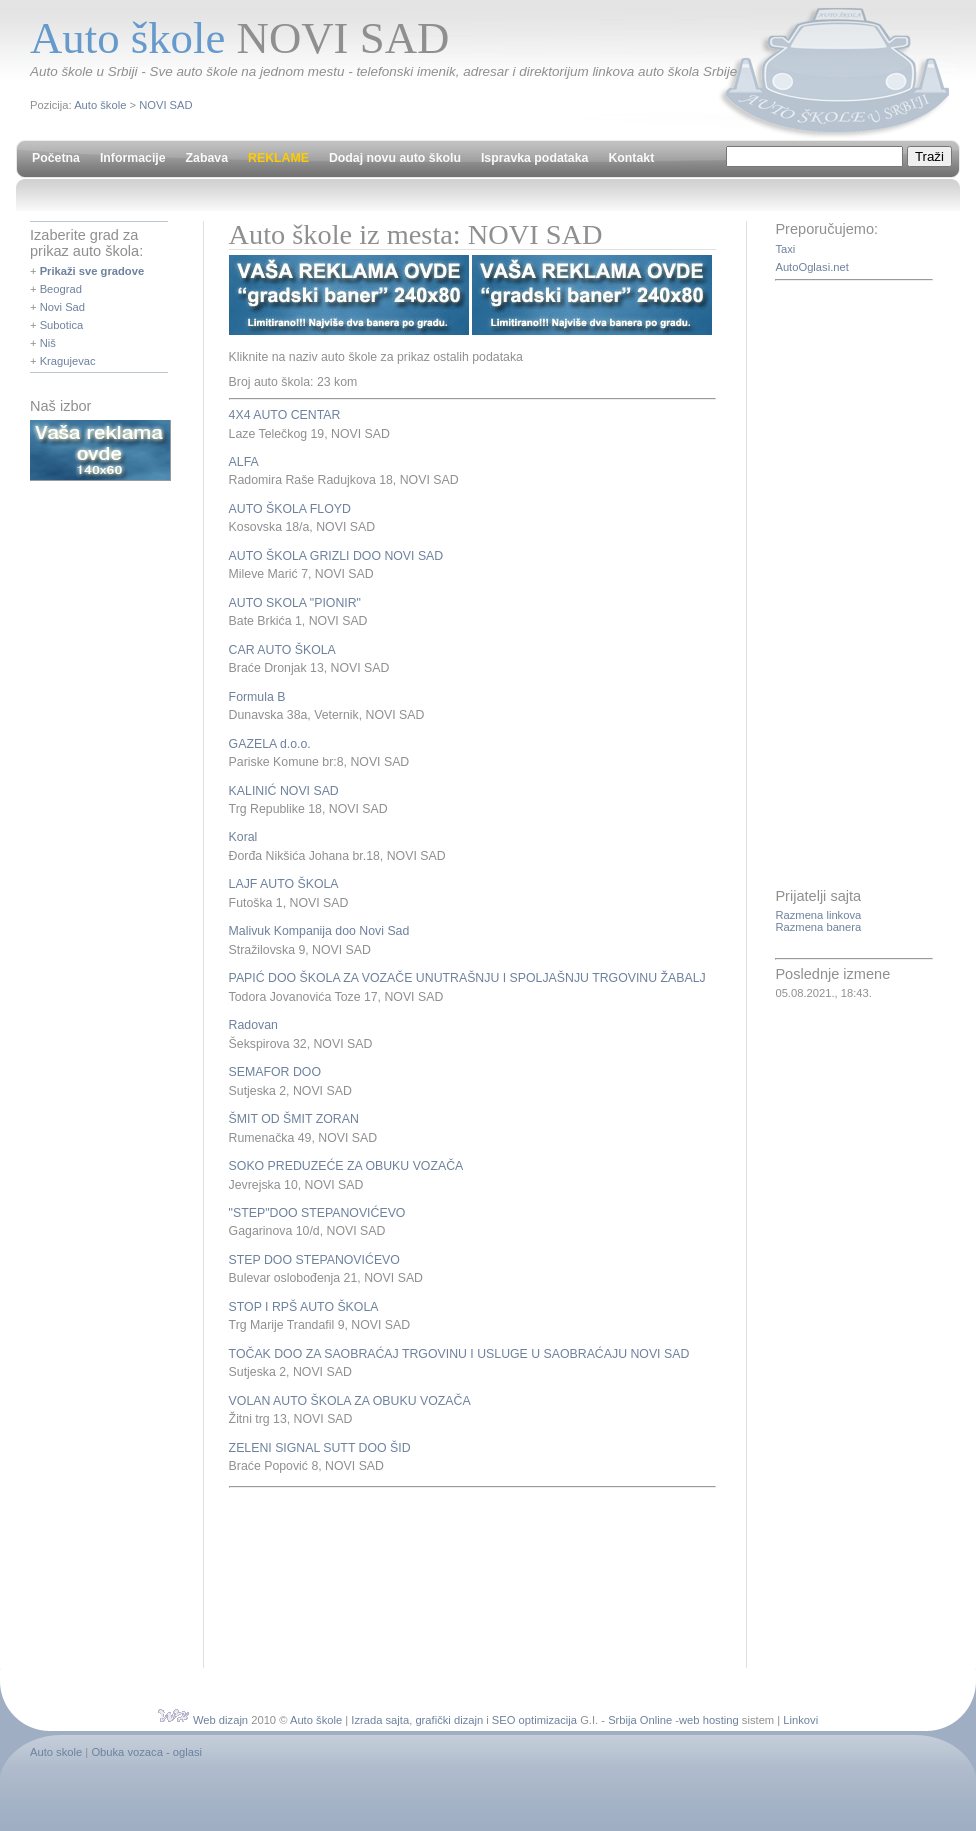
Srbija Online (640, 1720)
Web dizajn (220, 1720)
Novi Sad (62, 307)
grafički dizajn (449, 1720)
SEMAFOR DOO (275, 1072)
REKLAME (278, 158)
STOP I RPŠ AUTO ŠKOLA (304, 1307)
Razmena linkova (818, 915)
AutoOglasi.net (811, 267)
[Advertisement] (302, 1574)
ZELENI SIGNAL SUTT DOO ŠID (320, 1448)
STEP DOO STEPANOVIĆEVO (314, 1260)
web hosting (709, 1720)
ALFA (244, 462)
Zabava (207, 158)
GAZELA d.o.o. (270, 744)
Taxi (785, 249)
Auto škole (100, 105)
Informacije (133, 158)
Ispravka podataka (534, 158)
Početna (56, 158)
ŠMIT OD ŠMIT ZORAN (294, 1119)
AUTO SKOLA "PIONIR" (295, 603)
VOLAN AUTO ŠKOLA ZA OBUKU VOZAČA (350, 1401)
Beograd (61, 289)
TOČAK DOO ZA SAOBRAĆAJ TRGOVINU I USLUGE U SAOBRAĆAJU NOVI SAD (459, 1354)
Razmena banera (818, 927)
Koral (243, 837)
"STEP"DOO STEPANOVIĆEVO (317, 1213)
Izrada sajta (380, 1720)
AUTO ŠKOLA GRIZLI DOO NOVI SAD (336, 556)
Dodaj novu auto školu (395, 158)
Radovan (253, 1025)
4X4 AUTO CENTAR (285, 415)
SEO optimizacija (534, 1720)
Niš (48, 343)
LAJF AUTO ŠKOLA (284, 884)
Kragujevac (68, 361)
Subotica (62, 325)
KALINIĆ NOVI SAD (284, 791)
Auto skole (56, 1752)
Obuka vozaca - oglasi (146, 1752)
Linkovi (800, 1720)
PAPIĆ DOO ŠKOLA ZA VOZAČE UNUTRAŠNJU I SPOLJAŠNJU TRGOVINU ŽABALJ (467, 978)
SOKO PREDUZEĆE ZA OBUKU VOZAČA (346, 1166)
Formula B (257, 697)
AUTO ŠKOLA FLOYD (290, 509)
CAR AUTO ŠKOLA (282, 650)
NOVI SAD (165, 105)
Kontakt (631, 158)
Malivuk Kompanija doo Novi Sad (319, 931)
